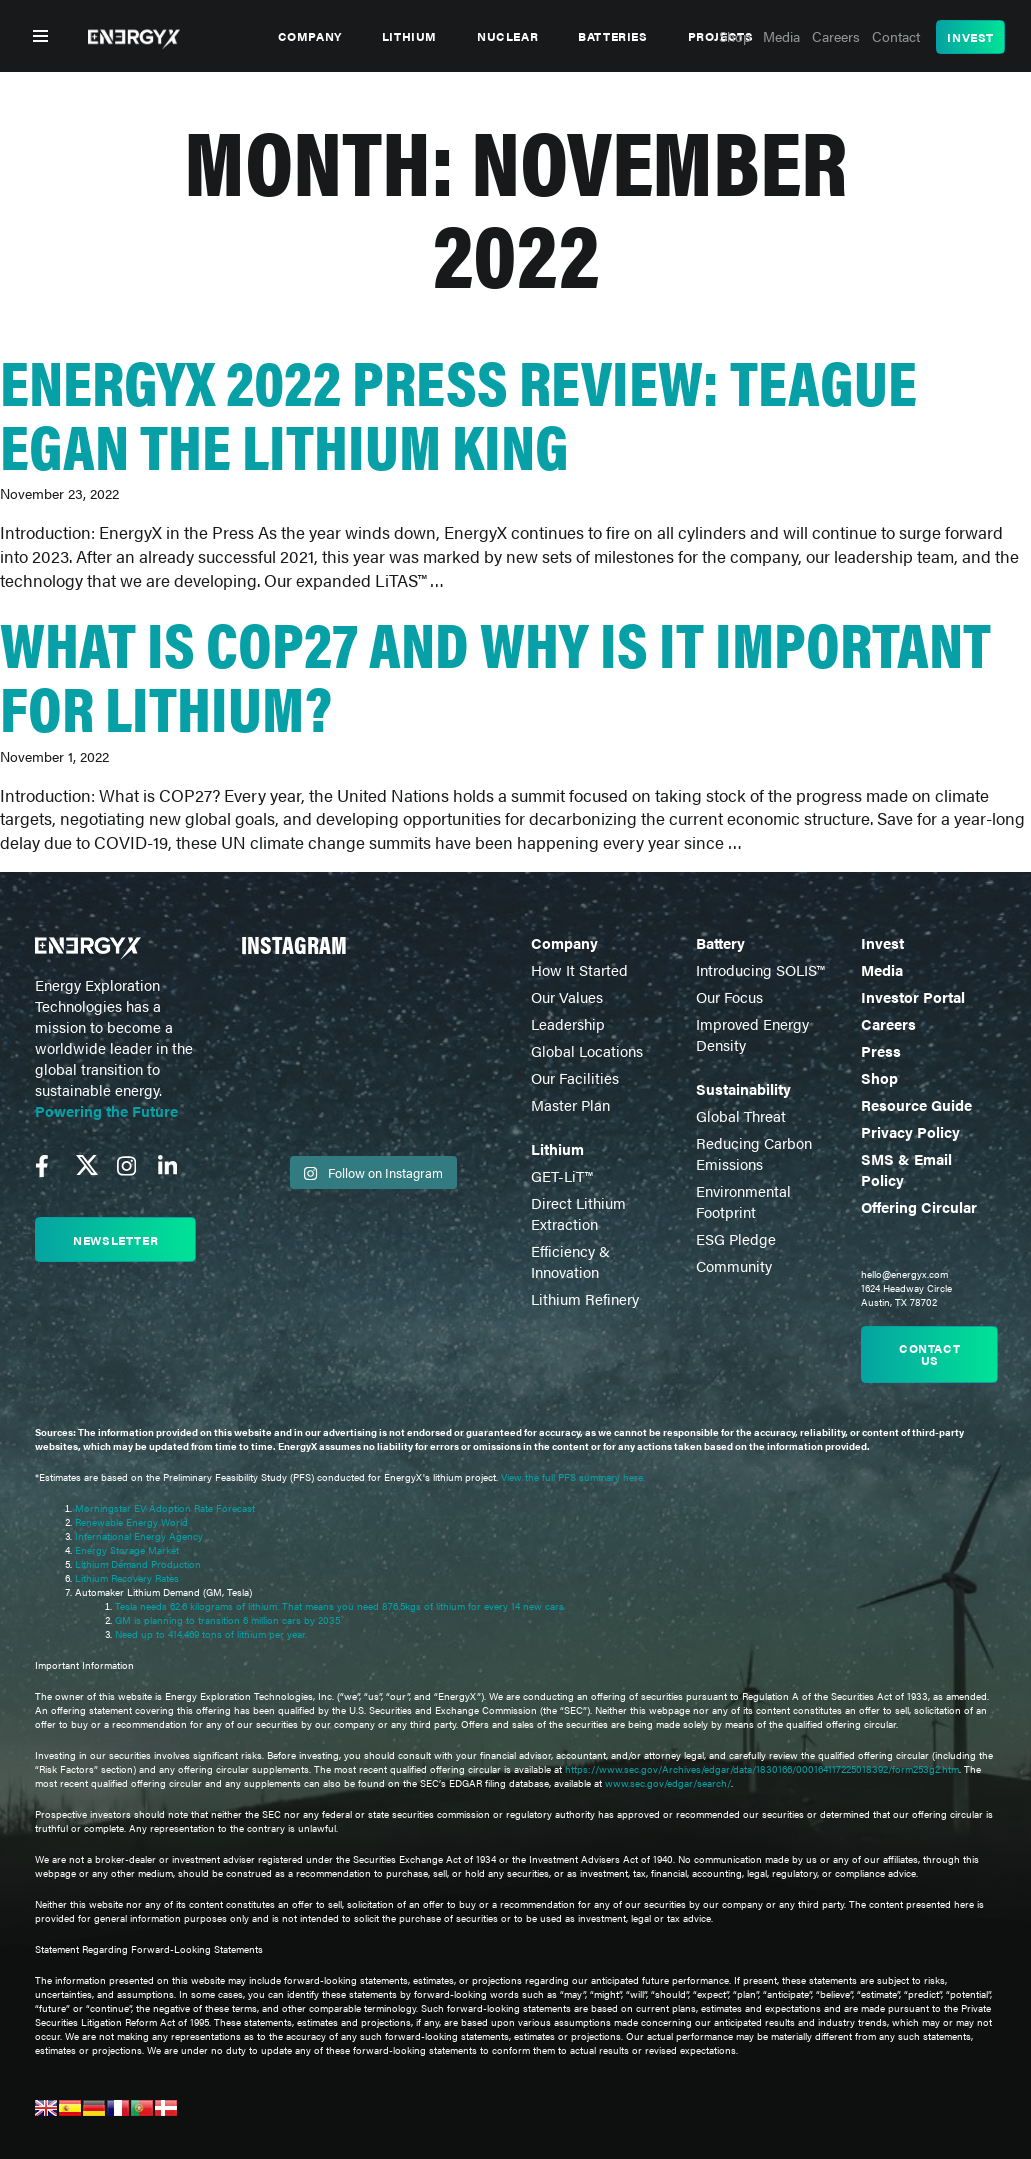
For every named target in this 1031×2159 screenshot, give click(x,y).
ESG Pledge (736, 1238)
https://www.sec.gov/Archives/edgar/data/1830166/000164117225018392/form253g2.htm (762, 1769)
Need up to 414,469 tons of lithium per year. (211, 1634)
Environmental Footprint (743, 1201)
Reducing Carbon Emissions (754, 1153)
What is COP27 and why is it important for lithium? (495, 673)
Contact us (929, 1354)
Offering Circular (919, 1206)
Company (310, 36)
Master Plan (570, 1104)
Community (734, 1265)
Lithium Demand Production (138, 1564)
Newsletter (115, 1240)
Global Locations (587, 1050)
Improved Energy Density (752, 1034)
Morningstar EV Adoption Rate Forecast (165, 1508)
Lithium (409, 36)
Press (881, 1050)
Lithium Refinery (585, 1298)
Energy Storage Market (127, 1550)
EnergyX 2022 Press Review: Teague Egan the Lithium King (458, 411)
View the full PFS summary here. (573, 1477)
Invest (970, 37)
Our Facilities (575, 1077)
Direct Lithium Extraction (578, 1213)
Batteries (612, 36)
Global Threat (741, 1115)
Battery (720, 942)
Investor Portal (913, 996)
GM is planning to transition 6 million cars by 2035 (227, 1620)
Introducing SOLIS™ (760, 969)
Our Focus (729, 996)
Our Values (567, 996)
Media (882, 969)
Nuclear (507, 36)
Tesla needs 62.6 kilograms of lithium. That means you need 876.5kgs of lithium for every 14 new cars (339, 1606)
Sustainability (743, 1088)
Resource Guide (916, 1104)
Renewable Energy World (131, 1522)
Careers (888, 1023)
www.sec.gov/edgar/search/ (666, 1783)
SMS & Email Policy (906, 1169)
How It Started (579, 969)
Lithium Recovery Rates (127, 1578)
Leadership (568, 1023)
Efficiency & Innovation (570, 1261)
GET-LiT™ (561, 1175)
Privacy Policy (910, 1131)
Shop (879, 1077)
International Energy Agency (139, 1536)
